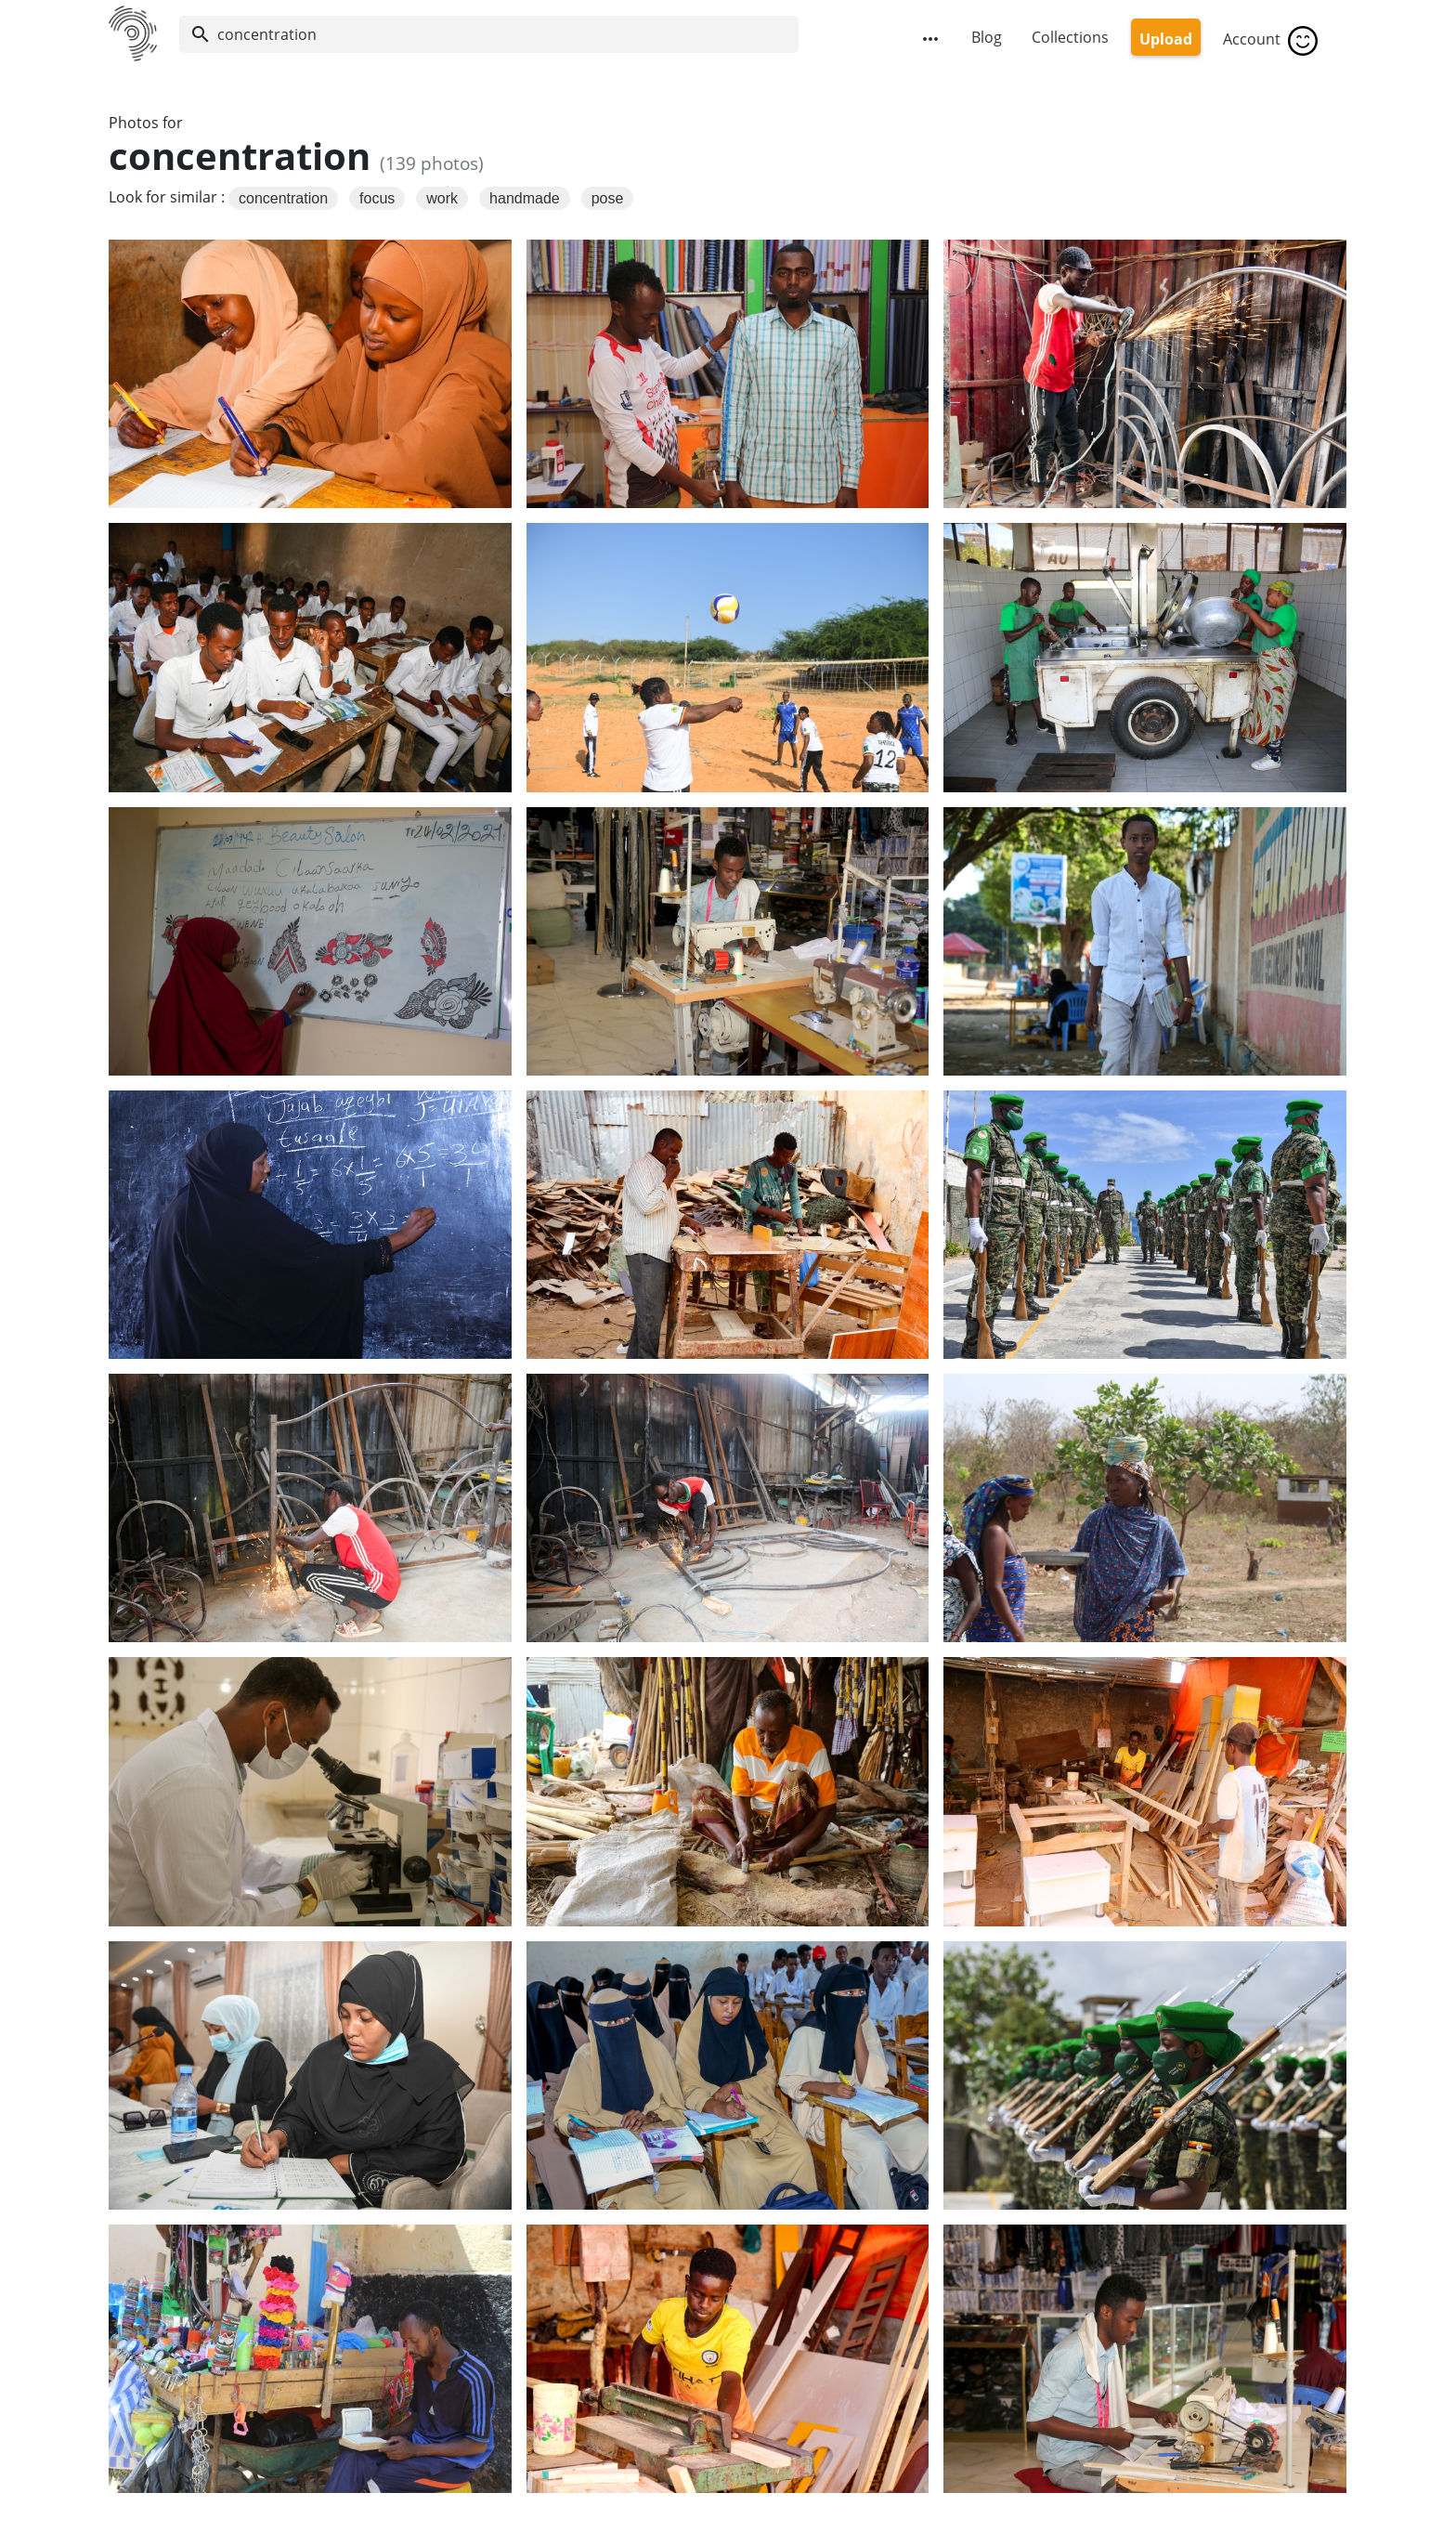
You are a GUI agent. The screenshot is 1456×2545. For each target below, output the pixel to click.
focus (377, 198)
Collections (1070, 37)
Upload (1165, 39)
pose (608, 198)
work (442, 198)
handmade (524, 198)
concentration (283, 198)
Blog (986, 37)
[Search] (489, 34)
